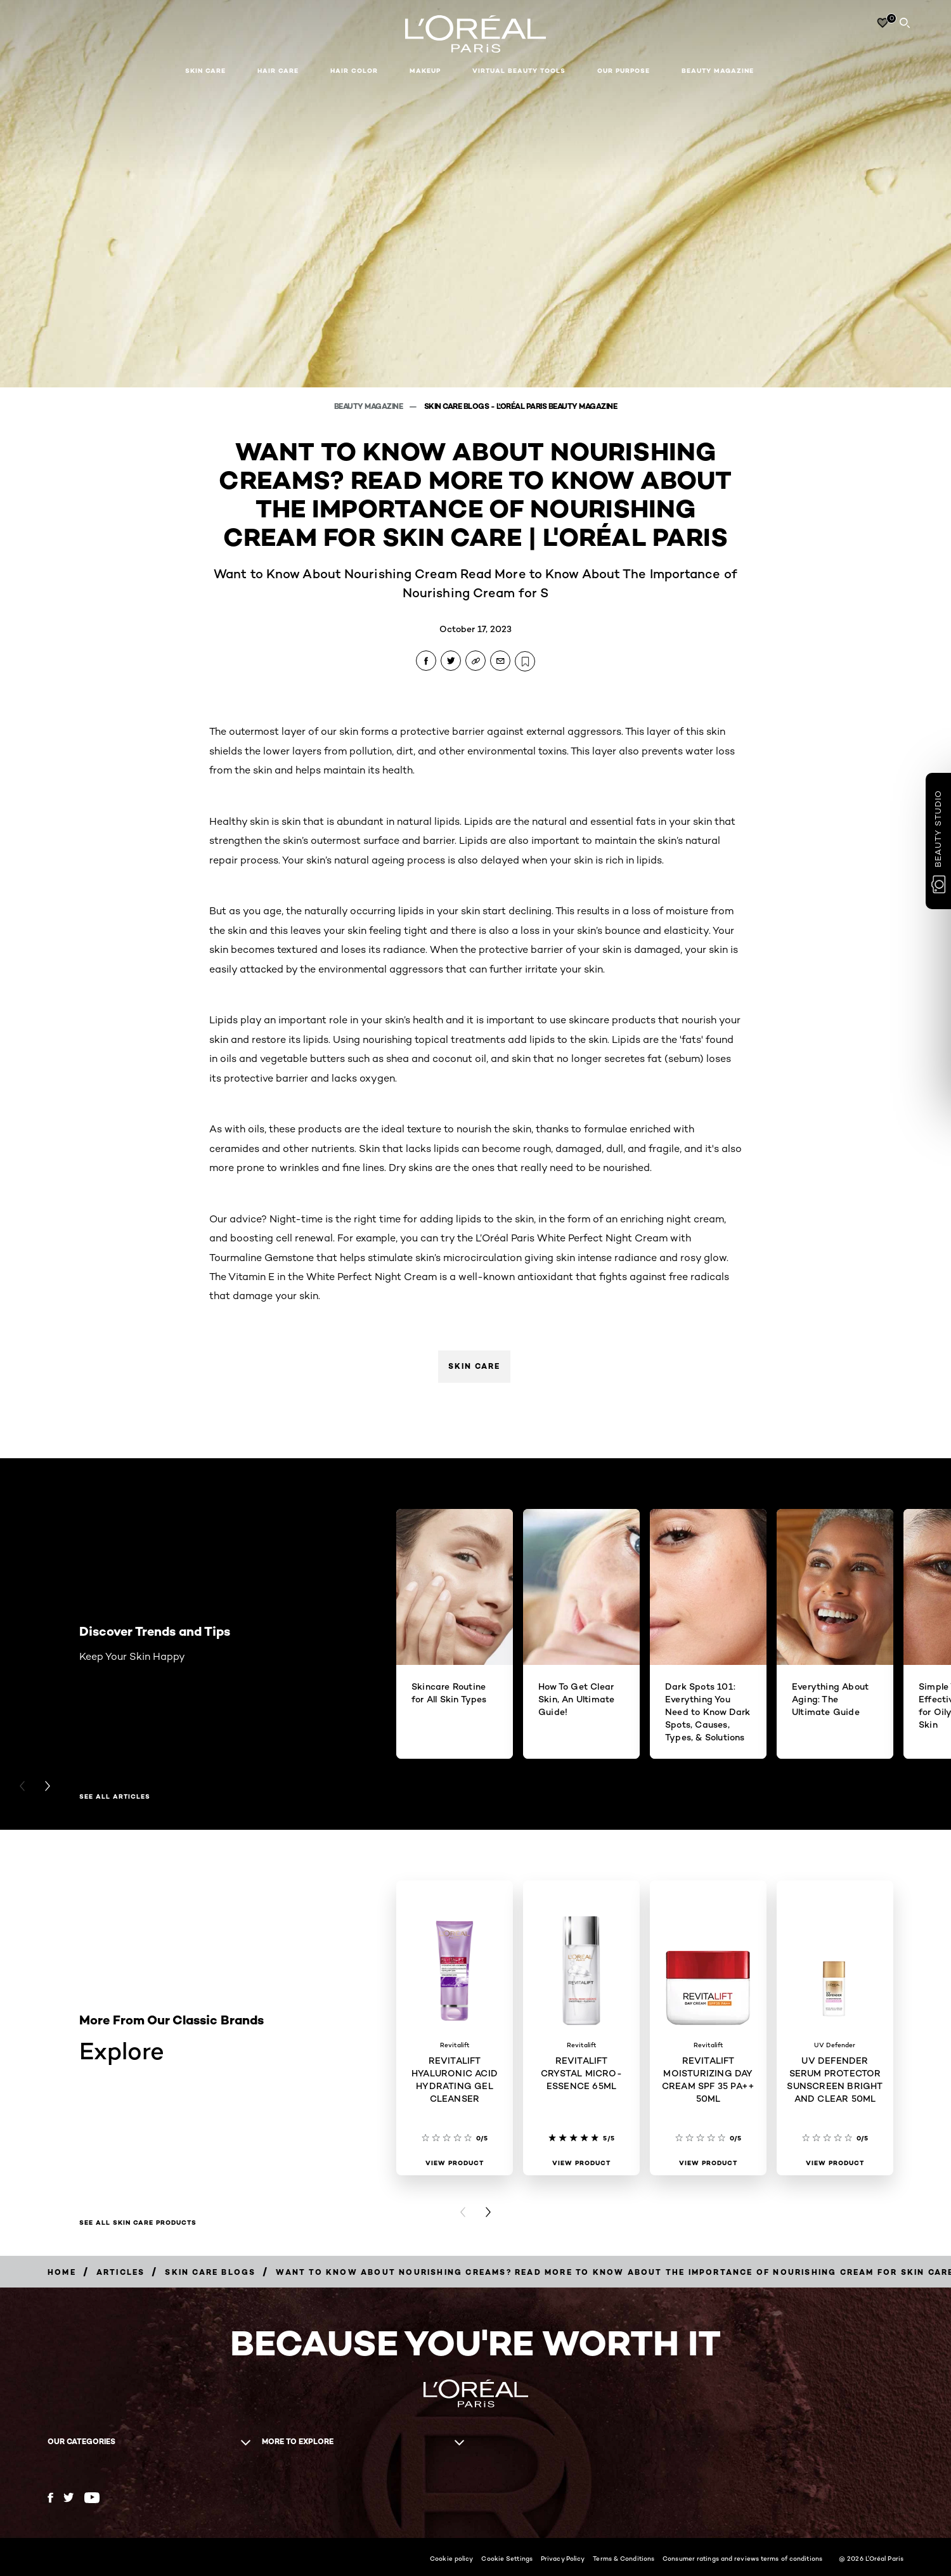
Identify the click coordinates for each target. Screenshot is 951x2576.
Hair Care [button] (278, 71)
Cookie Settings (507, 2558)
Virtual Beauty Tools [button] (519, 71)
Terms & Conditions (623, 2558)
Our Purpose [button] (623, 71)
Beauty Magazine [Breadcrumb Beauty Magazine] (369, 406)
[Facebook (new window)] (50, 2497)
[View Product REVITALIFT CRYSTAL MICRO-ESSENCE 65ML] (581, 2163)
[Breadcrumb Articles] (120, 2272)
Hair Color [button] (354, 71)
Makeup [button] (425, 71)
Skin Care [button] (205, 71)
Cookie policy (451, 2558)
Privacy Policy (563, 2558)
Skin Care (474, 1366)
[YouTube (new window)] (92, 2497)
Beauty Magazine (718, 71)
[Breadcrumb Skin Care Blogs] (210, 2272)
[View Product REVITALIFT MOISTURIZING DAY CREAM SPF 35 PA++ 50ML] (708, 2163)
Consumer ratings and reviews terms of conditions (742, 2558)
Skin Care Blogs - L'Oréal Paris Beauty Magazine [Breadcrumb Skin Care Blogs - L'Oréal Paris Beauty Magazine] (521, 406)
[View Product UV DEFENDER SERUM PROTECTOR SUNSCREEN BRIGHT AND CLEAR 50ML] (835, 2163)
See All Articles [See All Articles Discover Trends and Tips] (114, 1797)
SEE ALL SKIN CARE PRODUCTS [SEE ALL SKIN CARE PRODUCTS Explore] (138, 2223)
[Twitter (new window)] (68, 2497)
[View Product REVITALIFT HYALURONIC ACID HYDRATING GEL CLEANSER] (454, 2163)
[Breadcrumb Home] (62, 2272)
